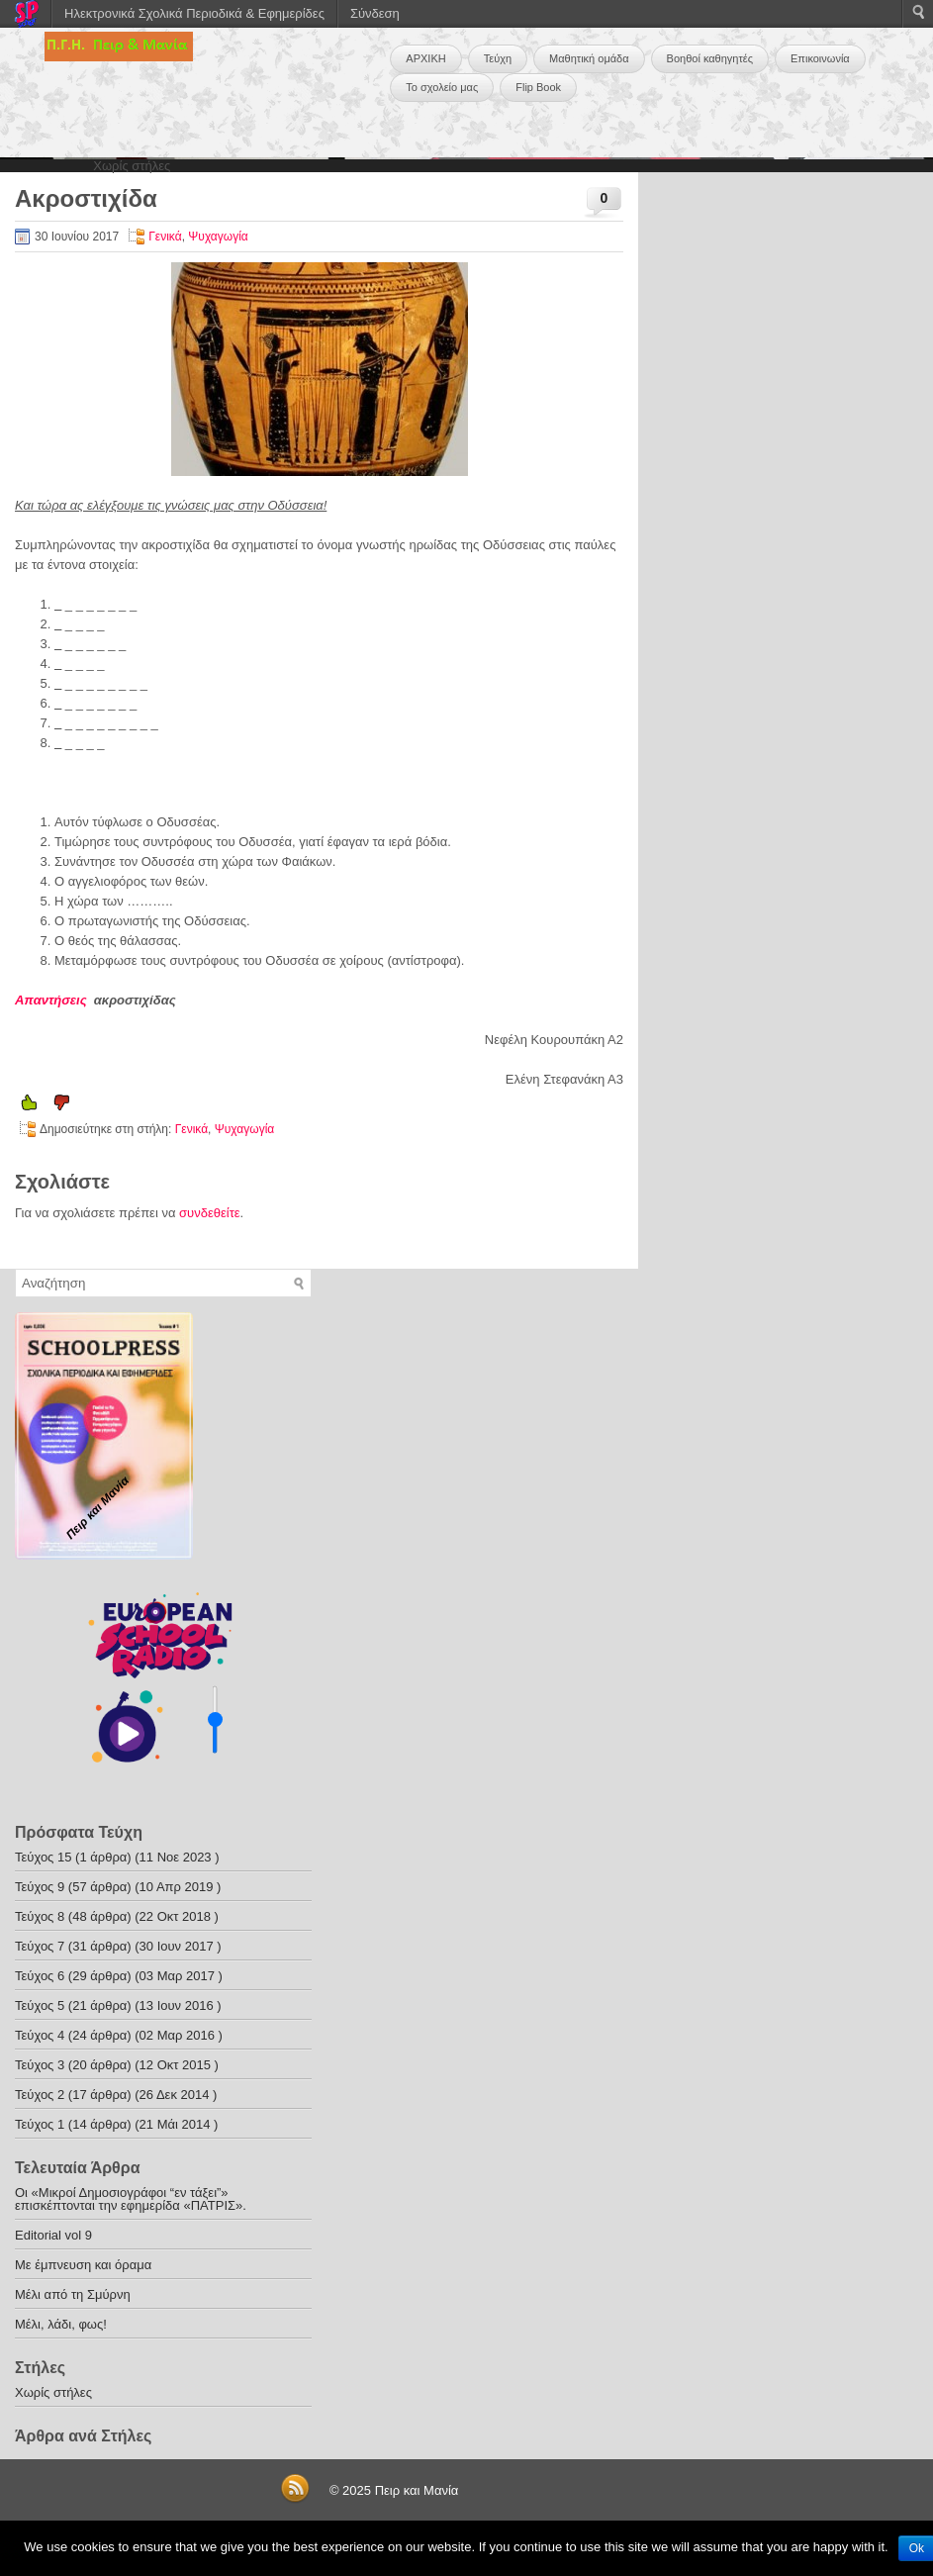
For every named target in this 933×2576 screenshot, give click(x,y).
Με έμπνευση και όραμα (83, 2264)
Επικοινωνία (820, 58)
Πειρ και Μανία (417, 2490)
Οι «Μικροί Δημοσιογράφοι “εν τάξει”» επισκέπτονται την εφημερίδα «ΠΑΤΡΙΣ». (130, 2199)
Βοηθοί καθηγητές (710, 58)
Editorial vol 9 (53, 2235)
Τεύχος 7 (39, 1946)
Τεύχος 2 (39, 2094)
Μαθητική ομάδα (589, 58)
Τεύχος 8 (39, 1916)
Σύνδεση (375, 13)
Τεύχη (498, 58)
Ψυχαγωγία (217, 236)
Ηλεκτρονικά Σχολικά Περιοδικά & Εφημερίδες (194, 13)
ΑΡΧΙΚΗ (425, 58)
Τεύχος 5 (39, 2005)
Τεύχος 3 (39, 2064)
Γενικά (164, 236)
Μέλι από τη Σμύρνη (73, 2294)
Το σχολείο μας (442, 87)
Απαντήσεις (54, 1000)
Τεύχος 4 (39, 2035)
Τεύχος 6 (39, 1975)
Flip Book (538, 87)
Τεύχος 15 (43, 1857)
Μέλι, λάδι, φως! (61, 2324)
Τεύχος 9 (39, 1886)
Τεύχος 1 (39, 2124)
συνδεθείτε (209, 1212)
